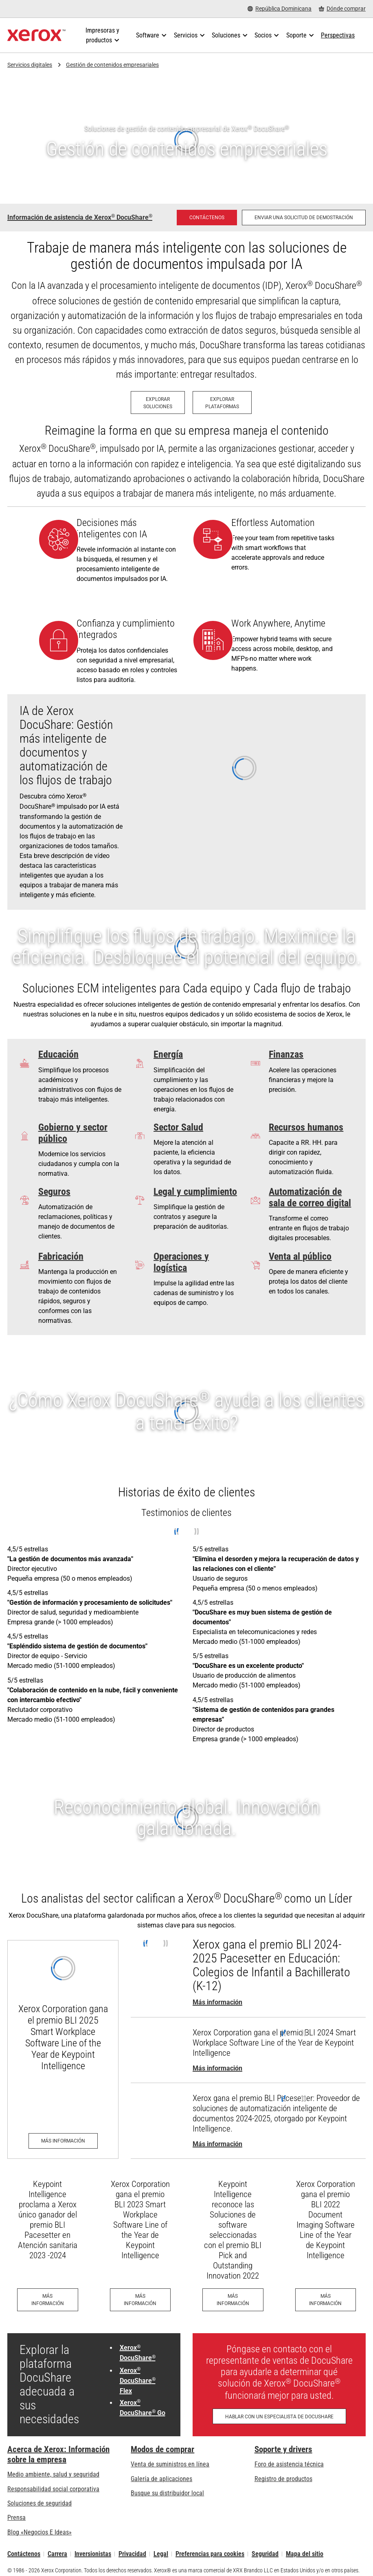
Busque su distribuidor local (167, 2493)
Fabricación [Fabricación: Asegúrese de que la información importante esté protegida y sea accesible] (60, 1256)
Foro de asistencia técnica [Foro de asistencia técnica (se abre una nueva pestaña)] (289, 2464)
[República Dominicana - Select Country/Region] (280, 8)
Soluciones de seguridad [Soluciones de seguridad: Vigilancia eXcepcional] (39, 2503)
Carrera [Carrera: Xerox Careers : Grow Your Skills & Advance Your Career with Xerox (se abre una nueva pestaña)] (57, 2554)
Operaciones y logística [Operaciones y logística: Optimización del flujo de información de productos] (181, 1262)
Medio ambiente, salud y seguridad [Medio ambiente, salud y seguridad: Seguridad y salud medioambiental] (53, 2474)
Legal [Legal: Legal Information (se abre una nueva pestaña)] (161, 2554)
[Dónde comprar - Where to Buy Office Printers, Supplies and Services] (342, 8)
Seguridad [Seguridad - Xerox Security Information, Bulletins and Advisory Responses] (265, 2554)
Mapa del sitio (304, 2554)
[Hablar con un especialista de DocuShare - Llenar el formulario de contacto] (279, 2416)
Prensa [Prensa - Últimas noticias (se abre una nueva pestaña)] (16, 2517)
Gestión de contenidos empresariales (112, 65)
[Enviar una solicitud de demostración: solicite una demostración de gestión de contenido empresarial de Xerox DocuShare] (304, 217)
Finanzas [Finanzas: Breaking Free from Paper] (286, 1054)
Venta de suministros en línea (170, 2464)
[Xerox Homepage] (36, 35)
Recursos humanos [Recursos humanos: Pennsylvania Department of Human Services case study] (306, 1127)
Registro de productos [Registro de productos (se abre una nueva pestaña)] (283, 2479)
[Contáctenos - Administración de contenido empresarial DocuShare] (207, 217)
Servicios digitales (29, 65)
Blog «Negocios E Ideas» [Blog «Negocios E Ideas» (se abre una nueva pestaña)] (39, 2532)
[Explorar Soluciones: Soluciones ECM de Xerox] (158, 402)
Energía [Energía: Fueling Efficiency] (168, 1054)
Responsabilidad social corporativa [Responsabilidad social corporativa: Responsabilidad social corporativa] (53, 2489)
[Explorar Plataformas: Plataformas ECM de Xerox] (222, 402)
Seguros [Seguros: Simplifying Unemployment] (54, 1191)
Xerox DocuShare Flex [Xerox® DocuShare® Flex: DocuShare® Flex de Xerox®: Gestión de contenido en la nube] (138, 2381)
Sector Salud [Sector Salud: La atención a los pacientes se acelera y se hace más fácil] (178, 1127)
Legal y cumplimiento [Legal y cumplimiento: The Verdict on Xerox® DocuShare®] (195, 1191)
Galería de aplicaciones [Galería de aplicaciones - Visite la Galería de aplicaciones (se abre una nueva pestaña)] (161, 2479)
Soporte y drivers (283, 2449)
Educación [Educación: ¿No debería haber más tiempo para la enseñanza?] (58, 1054)
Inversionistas (93, 2554)
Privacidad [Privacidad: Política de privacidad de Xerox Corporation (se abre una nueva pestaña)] (132, 2554)
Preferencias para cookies (210, 2554)
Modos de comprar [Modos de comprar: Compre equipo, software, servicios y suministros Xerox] (162, 2449)
